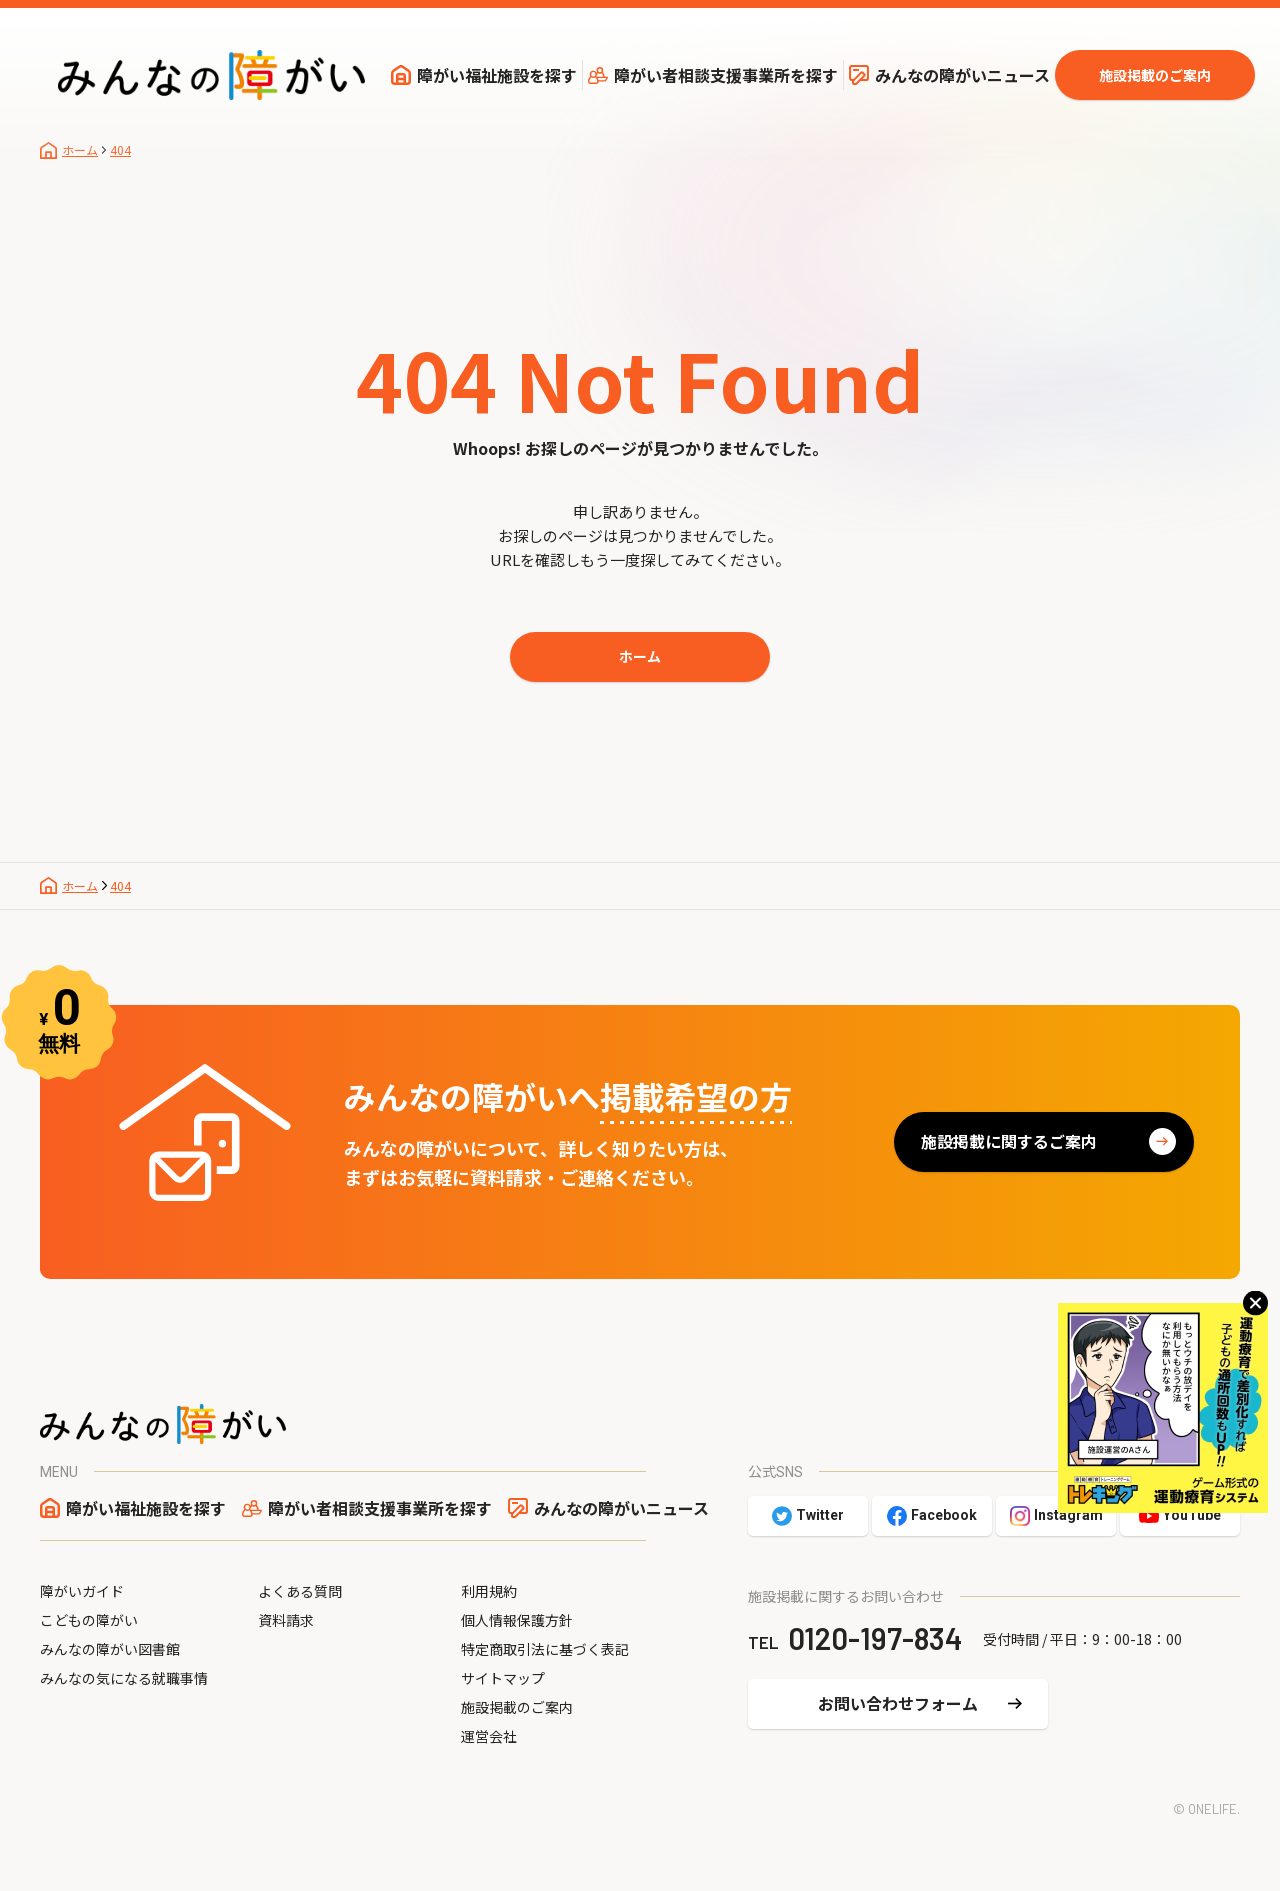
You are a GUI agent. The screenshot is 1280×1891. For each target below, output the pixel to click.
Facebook (944, 1515)
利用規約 (489, 1591)
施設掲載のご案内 (1155, 75)
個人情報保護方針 (517, 1620)
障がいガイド (82, 1591)
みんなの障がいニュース (962, 75)
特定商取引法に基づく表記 (545, 1649)
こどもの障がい (89, 1620)
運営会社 (489, 1736)
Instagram (1068, 1515)
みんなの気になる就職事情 (124, 1678)
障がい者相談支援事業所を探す (726, 75)
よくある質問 (300, 1591)
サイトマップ (503, 1678)
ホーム (640, 656)
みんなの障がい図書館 (110, 1649)
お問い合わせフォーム (898, 1703)
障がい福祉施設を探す (497, 75)
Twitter (820, 1515)
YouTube (1192, 1515)
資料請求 (286, 1620)
